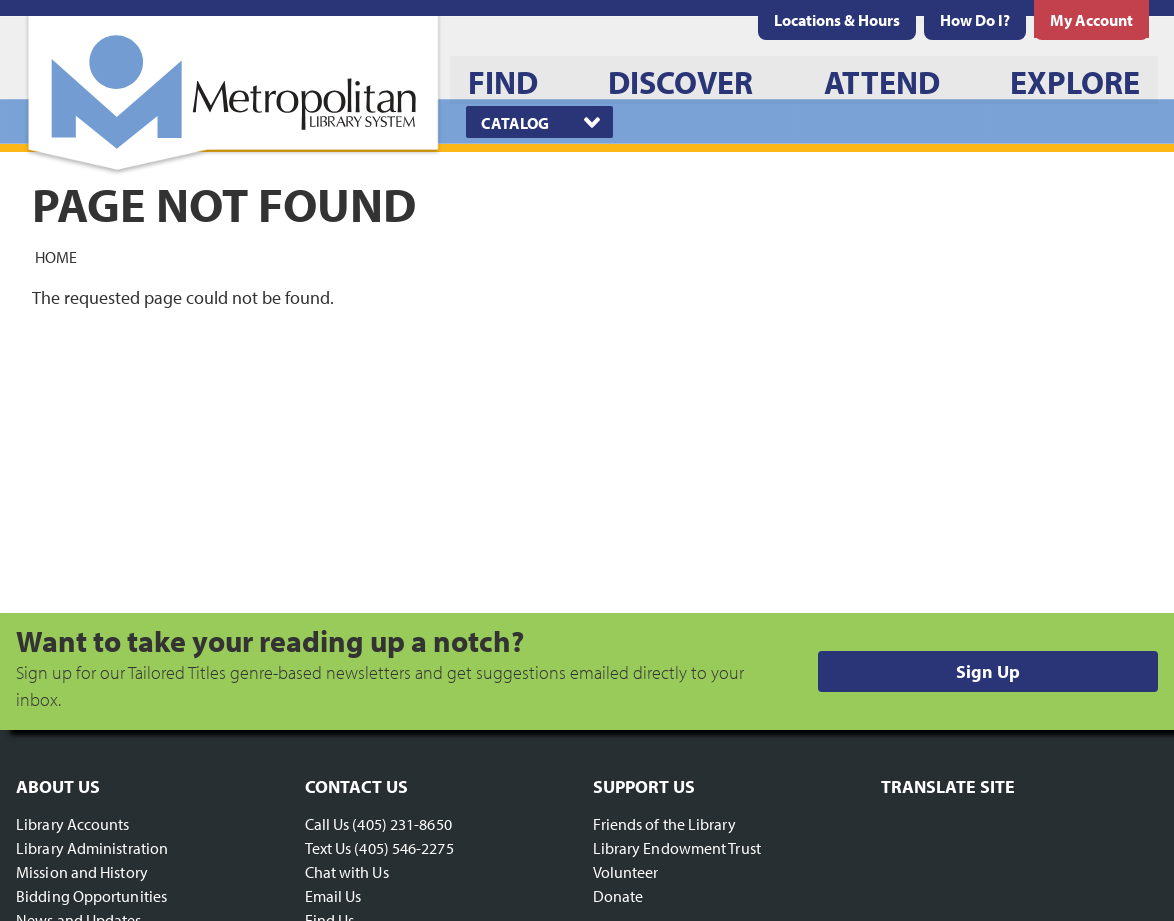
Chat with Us (347, 872)
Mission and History (82, 872)
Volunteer (626, 872)
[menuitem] (837, 20)
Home (56, 256)
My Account (1091, 20)
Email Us (333, 896)
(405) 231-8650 (401, 824)
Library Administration (92, 848)
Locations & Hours (837, 20)
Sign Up (988, 671)
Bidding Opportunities (91, 896)
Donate (618, 896)
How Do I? (975, 20)
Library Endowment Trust (677, 848)
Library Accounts (73, 824)
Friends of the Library (664, 824)
